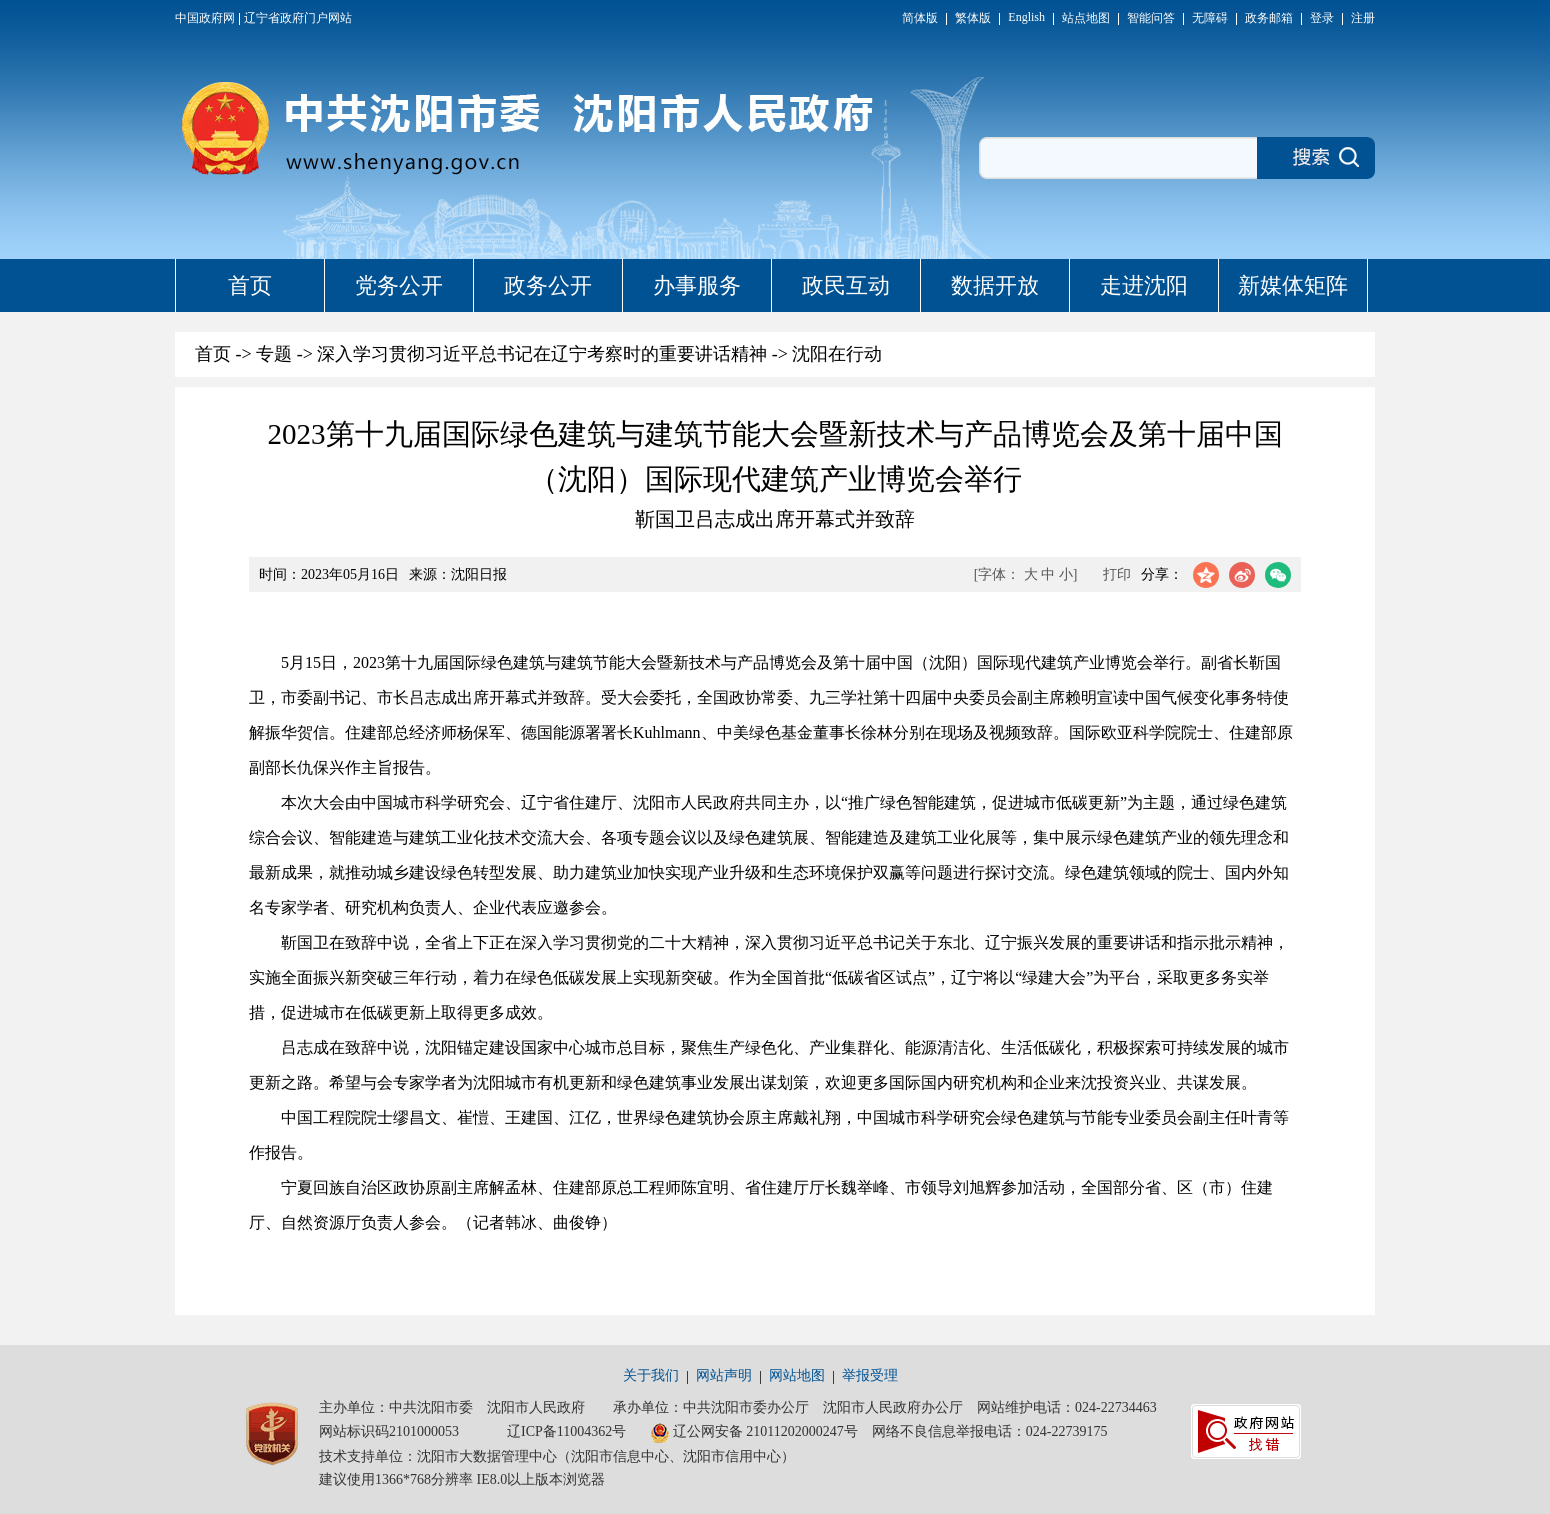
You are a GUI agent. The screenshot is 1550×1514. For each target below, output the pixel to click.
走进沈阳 (1144, 285)
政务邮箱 (1269, 18)
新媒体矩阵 (1293, 285)
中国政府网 (205, 18)
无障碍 (1210, 18)
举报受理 (870, 1375)
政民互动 (846, 285)
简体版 (920, 18)
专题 (274, 354)
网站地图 (797, 1375)
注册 (1363, 18)
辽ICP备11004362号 (566, 1431)
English (1026, 17)
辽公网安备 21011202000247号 (754, 1433)
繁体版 (973, 18)
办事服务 (697, 285)
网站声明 (724, 1375)
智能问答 (1151, 18)
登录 (1322, 18)
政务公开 (548, 285)
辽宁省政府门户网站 (298, 18)
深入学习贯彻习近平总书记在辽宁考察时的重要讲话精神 (542, 354)
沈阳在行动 (837, 354)
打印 (1117, 574)
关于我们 (651, 1375)
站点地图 (1086, 18)
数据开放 (995, 285)
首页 (250, 285)
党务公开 (399, 285)
